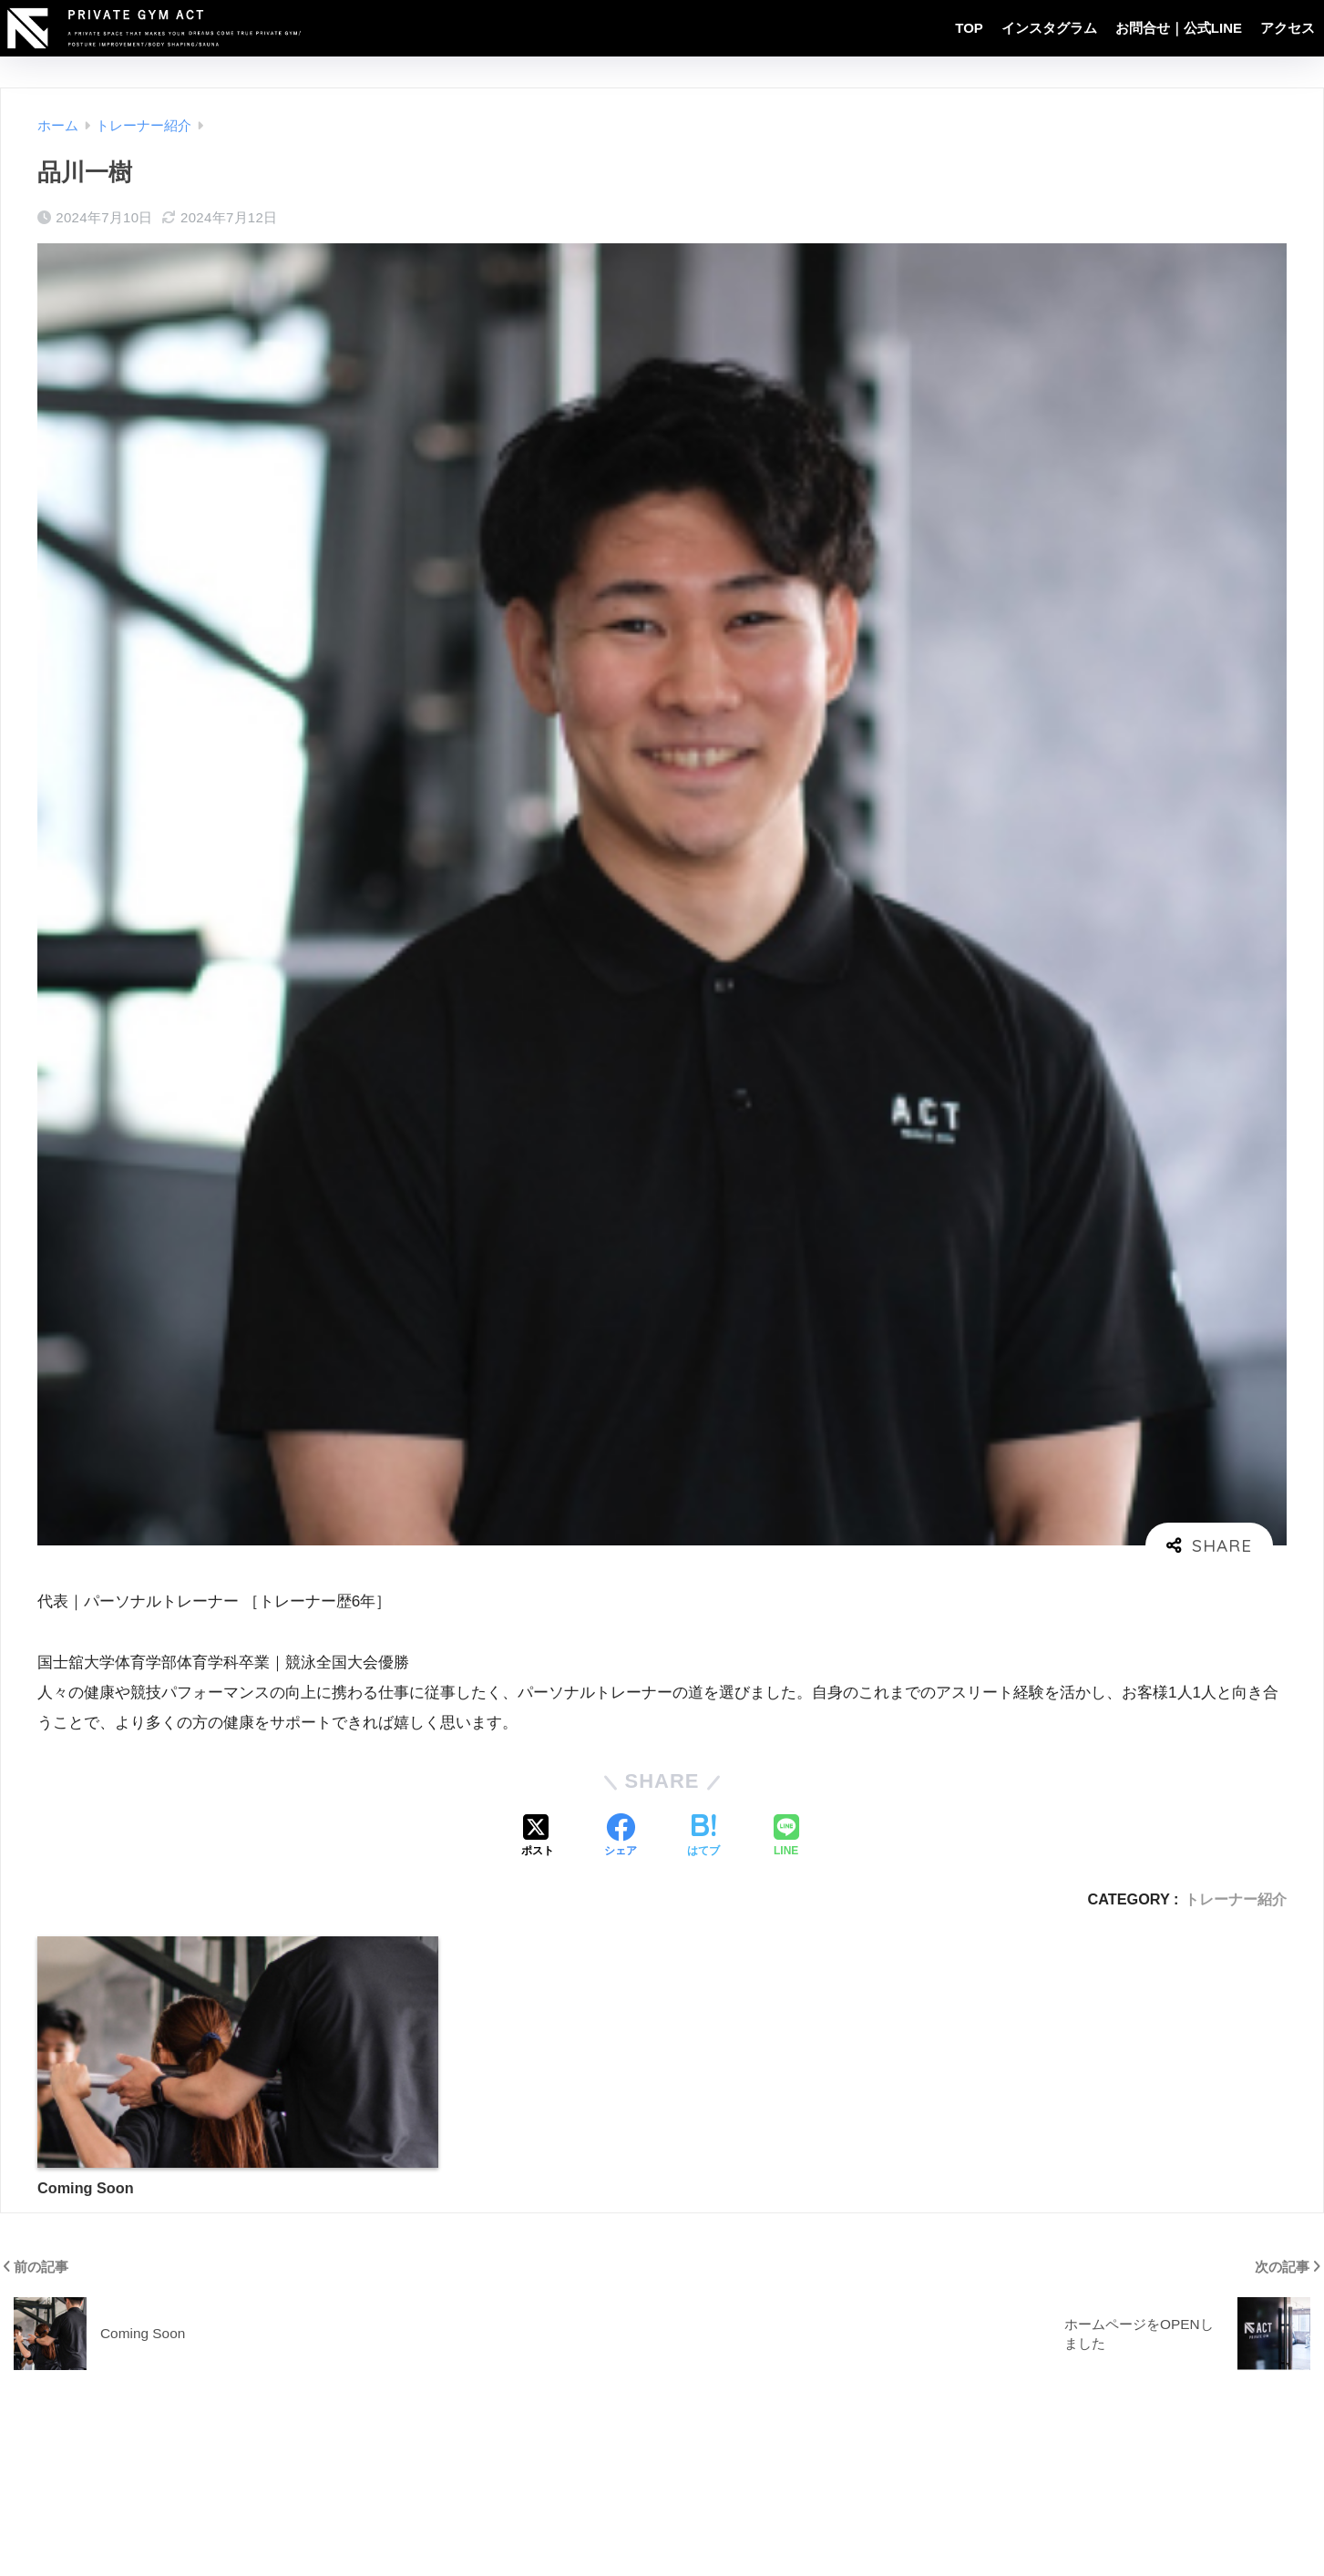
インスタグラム (1049, 28)
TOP (969, 28)
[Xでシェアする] (537, 1837)
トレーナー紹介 (1236, 1899)
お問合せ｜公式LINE (1178, 28)
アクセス (1287, 28)
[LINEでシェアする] (786, 1837)
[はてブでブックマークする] (703, 1837)
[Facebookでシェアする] (620, 1837)
